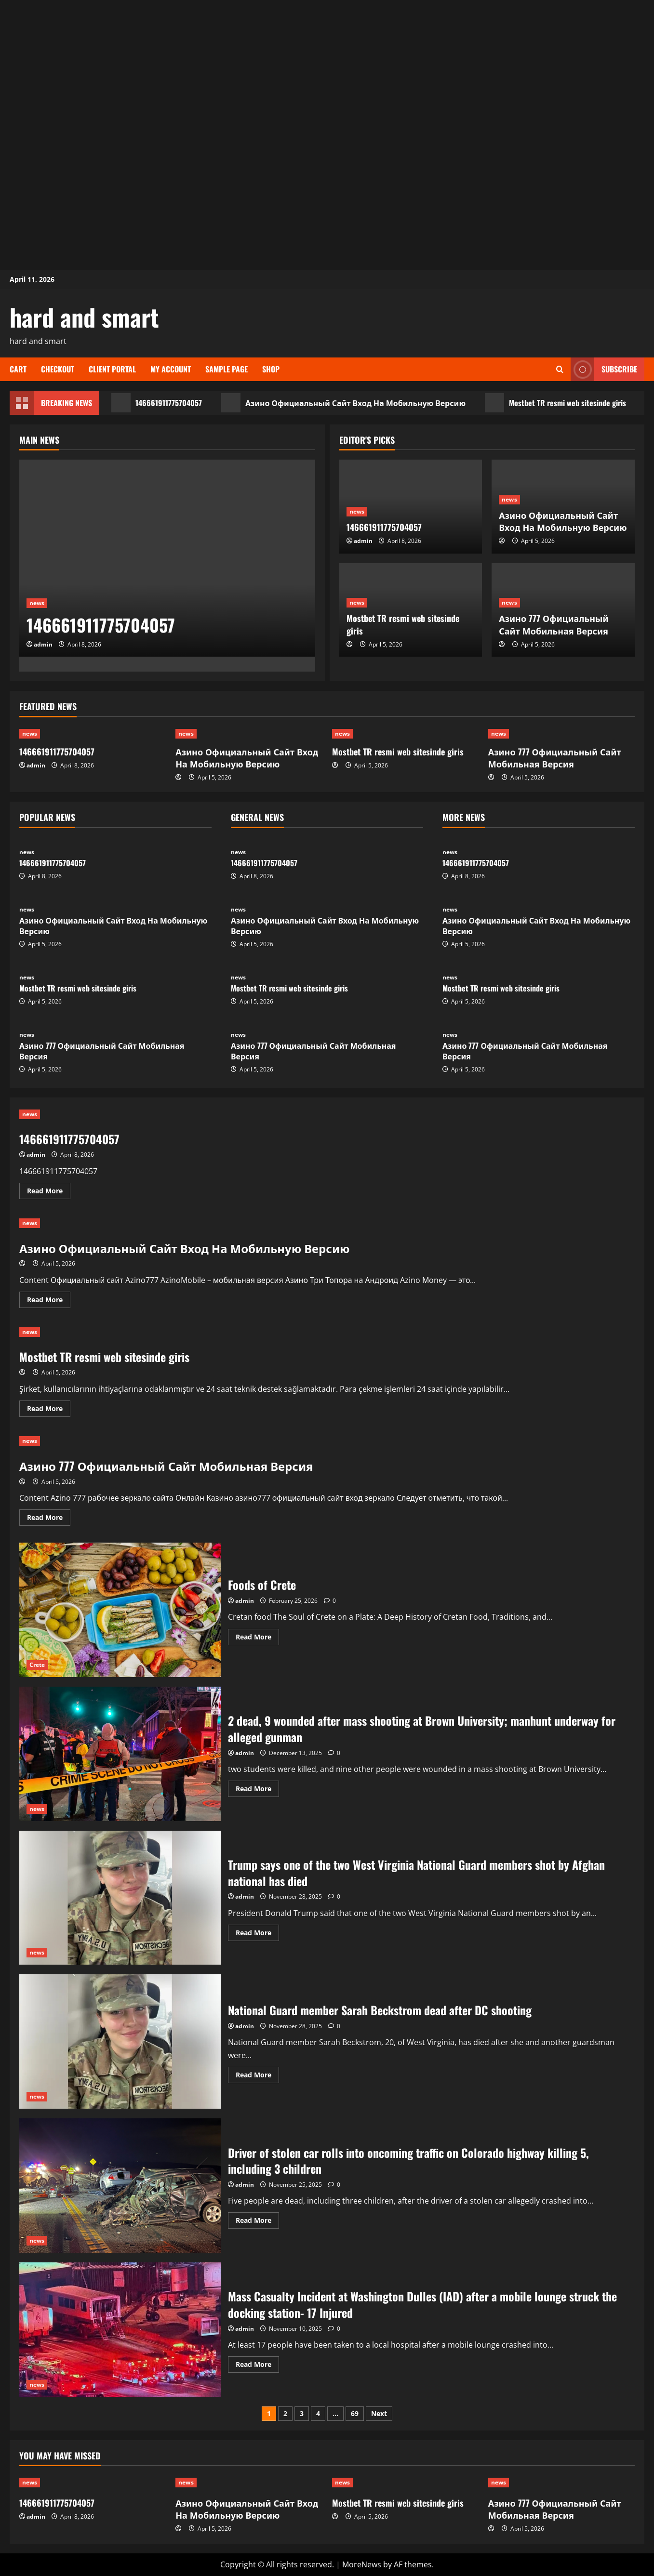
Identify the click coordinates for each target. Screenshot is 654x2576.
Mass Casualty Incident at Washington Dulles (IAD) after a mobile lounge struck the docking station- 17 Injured (120, 2329)
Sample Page (226, 369)
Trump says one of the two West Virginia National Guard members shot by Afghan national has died (120, 1898)
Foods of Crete (120, 1610)
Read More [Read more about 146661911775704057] (48, 1192)
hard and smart (84, 316)
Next (379, 2413)
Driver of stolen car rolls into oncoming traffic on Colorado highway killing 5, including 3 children (120, 2185)
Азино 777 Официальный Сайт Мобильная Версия (553, 624)
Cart (18, 369)
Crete (37, 1665)
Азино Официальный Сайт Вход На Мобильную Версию (343, 402)
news (36, 603)
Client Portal (112, 369)
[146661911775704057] (167, 558)
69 (355, 2413)
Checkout (57, 369)
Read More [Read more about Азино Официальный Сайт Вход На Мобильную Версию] (48, 1301)
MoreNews (361, 2564)
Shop (271, 369)
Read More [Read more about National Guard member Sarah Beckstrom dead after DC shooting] (257, 2076)
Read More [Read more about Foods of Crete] (257, 1638)
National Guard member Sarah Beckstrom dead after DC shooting (120, 2041)
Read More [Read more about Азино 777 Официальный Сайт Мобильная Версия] (48, 1519)
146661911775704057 (156, 402)
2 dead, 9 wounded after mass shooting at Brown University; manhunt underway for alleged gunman (120, 1754)
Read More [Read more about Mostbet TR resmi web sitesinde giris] (48, 1410)
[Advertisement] (327, 67)
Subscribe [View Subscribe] (604, 369)
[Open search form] (559, 369)
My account (170, 369)
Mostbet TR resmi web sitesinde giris (555, 402)
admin (43, 644)
